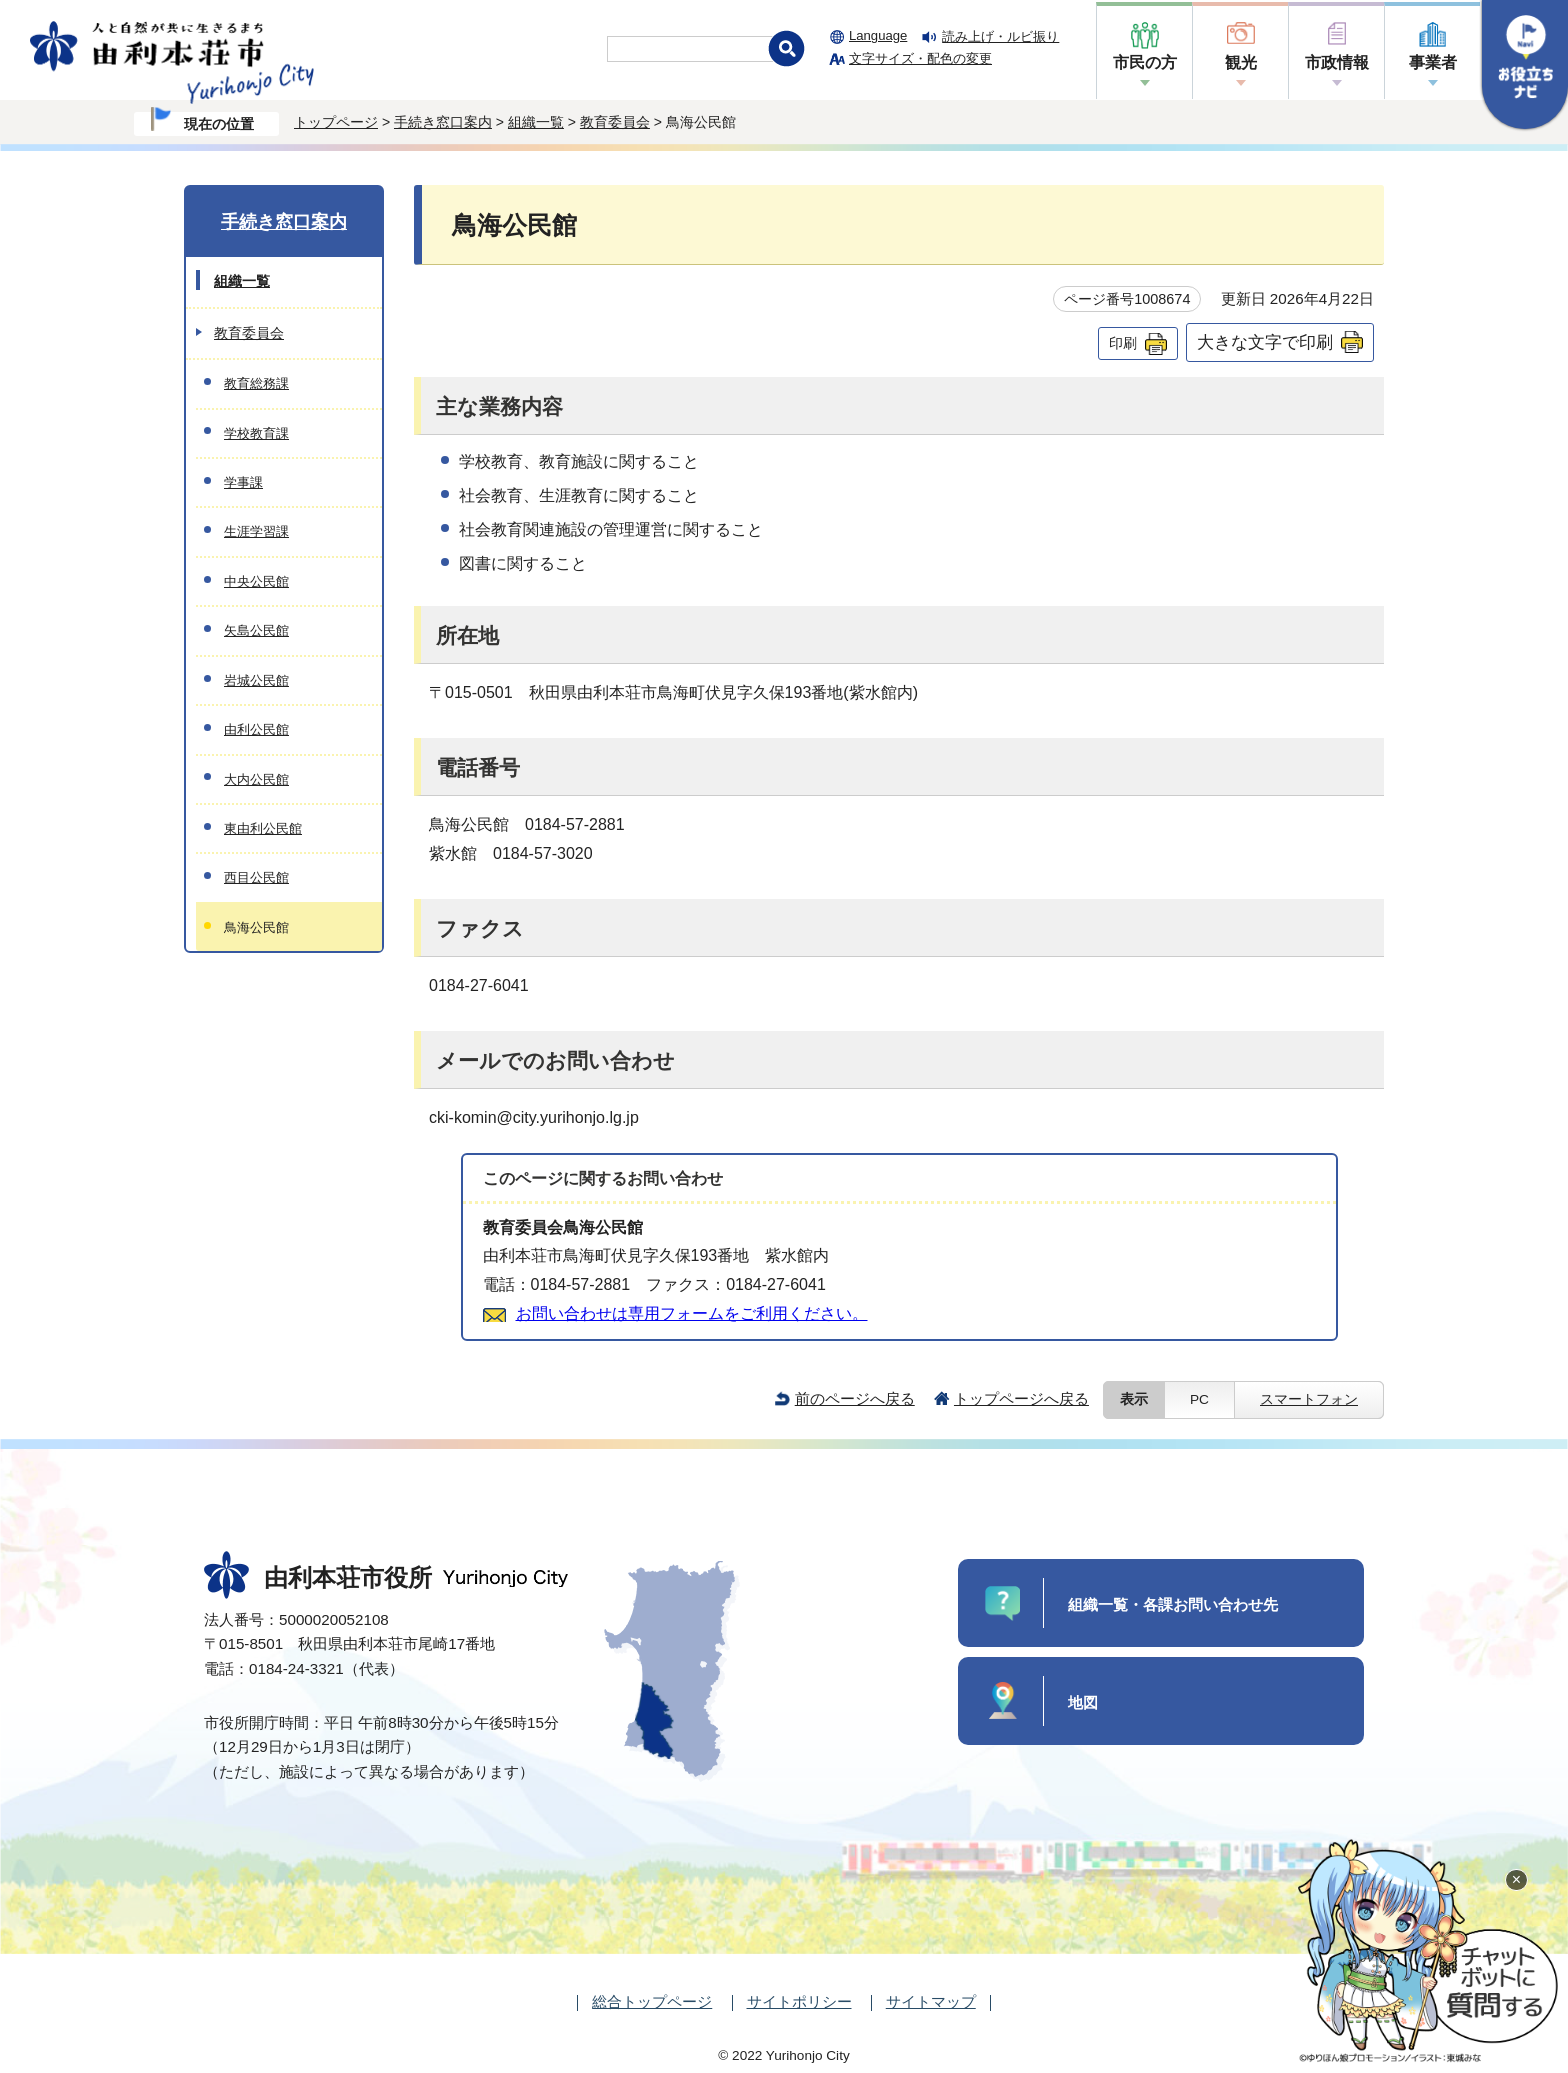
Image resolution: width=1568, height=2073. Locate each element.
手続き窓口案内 (443, 122)
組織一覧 (536, 122)
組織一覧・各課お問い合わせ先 (1173, 1604)
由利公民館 (256, 729)
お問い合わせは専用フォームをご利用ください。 (692, 1313)
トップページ (336, 122)
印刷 (1123, 343)
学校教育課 (256, 433)
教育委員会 (615, 122)
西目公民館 (256, 877)
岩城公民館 (256, 680)
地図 (1083, 1702)
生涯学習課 (256, 531)
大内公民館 (256, 779)
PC (1199, 1399)
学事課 (243, 482)
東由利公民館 (263, 828)
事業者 (1433, 62)
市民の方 (1145, 62)
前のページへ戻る (855, 1398)
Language (878, 35)
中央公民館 (256, 581)
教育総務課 (256, 383)
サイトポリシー (799, 2001)
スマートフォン (1309, 1399)
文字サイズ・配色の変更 (920, 58)
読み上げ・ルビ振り (1000, 36)
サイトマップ (931, 2001)
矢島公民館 (256, 630)
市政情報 (1337, 62)
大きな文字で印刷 (1265, 342)
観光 (1241, 62)
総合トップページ (652, 2001)
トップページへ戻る (1021, 1398)
